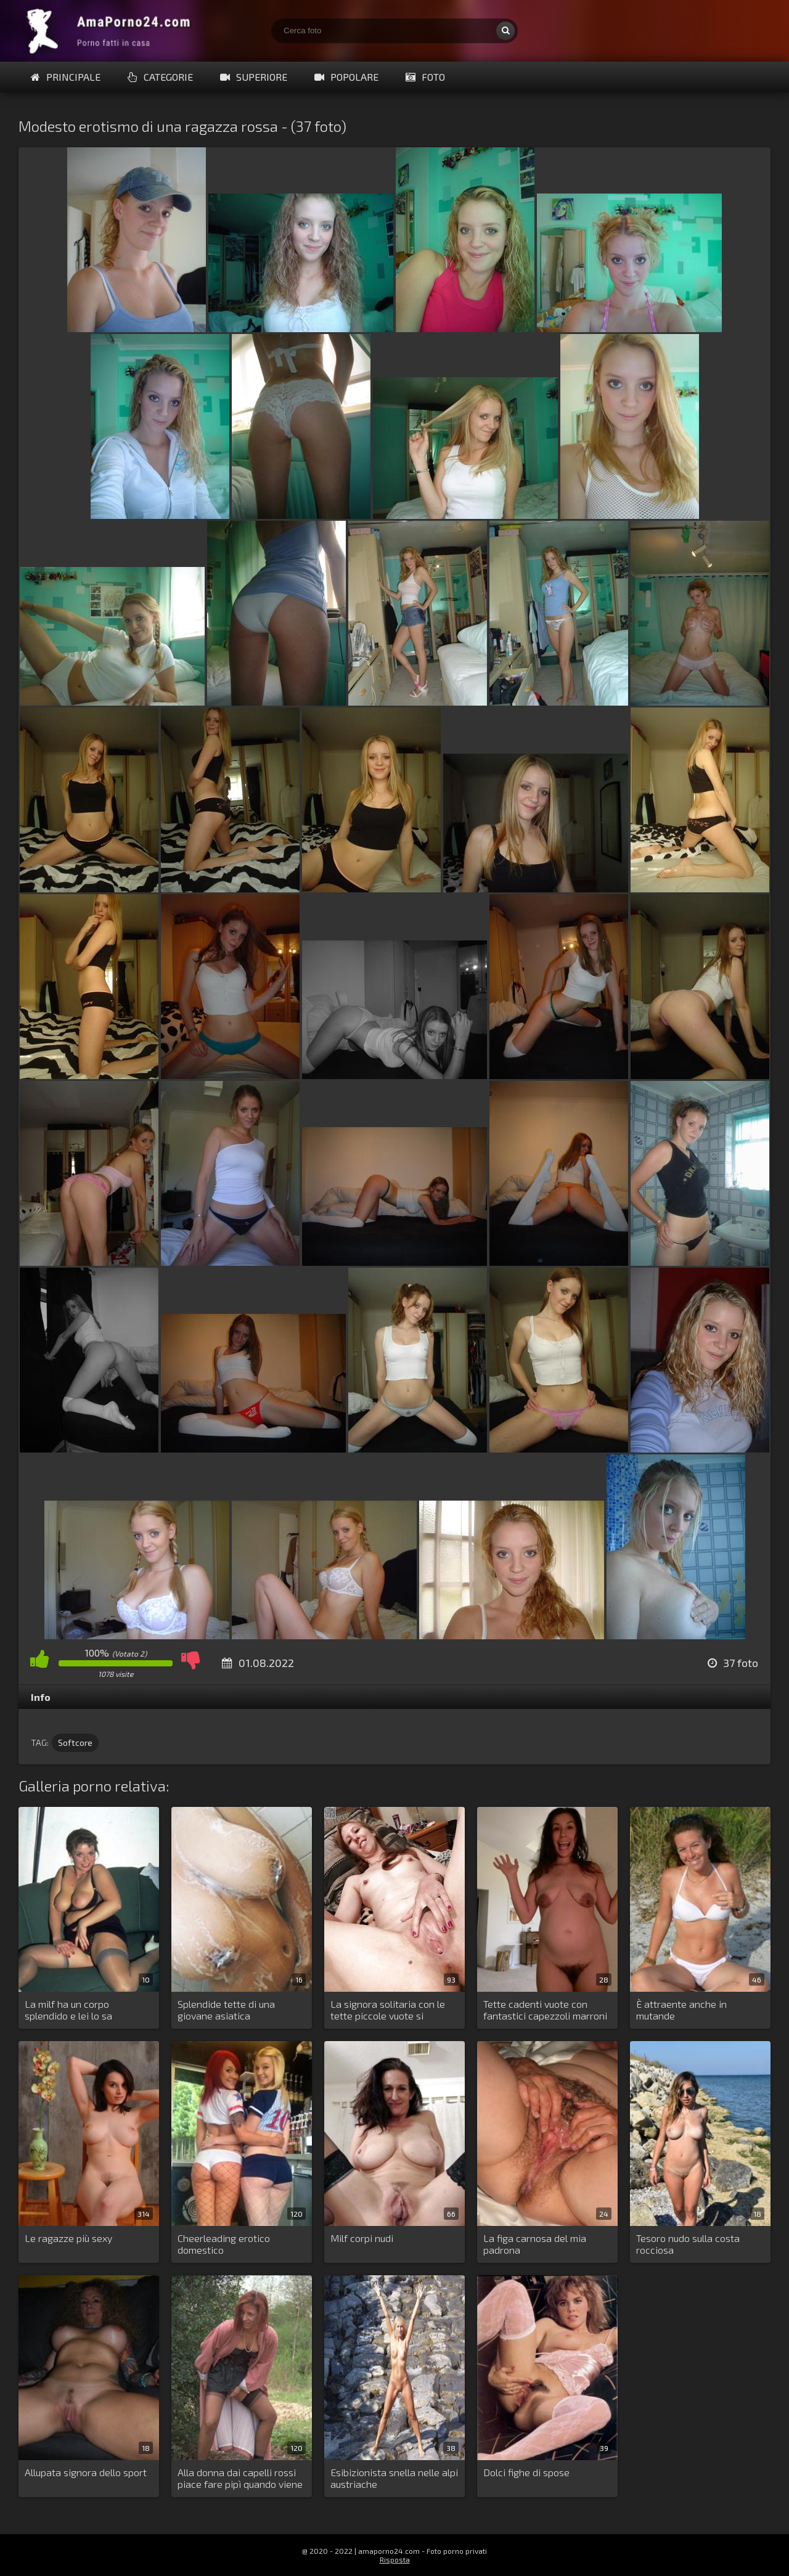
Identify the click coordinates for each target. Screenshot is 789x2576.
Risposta (395, 2559)
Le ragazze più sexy (68, 2238)
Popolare (346, 77)
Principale (65, 77)
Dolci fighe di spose (526, 2472)
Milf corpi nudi (361, 2238)
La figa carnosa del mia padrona (534, 2244)
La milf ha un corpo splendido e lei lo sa (68, 2009)
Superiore (253, 77)
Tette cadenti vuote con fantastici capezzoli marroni (545, 2009)
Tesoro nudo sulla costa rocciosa (688, 2244)
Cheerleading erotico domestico (224, 2244)
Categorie (160, 77)
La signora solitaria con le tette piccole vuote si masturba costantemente (387, 2010)
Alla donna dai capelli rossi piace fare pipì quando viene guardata (240, 2478)
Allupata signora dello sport (86, 2472)
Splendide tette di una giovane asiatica (226, 2009)
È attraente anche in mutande (681, 2009)
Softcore (75, 1742)
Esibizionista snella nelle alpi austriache (394, 2478)
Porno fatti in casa (110, 31)
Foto (425, 77)
